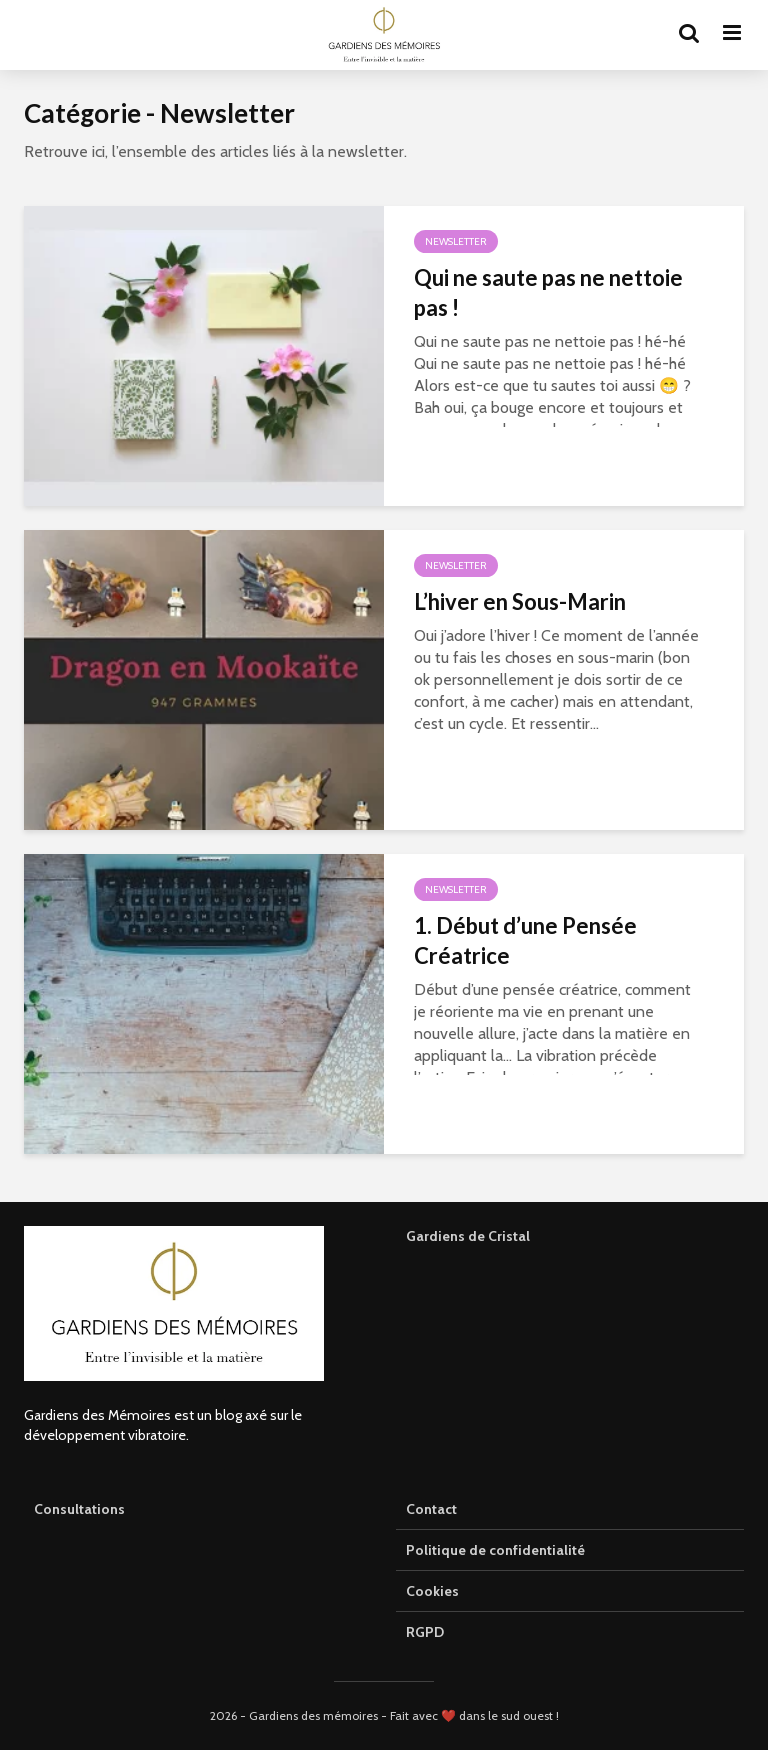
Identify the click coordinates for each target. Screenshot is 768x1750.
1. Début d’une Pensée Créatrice (525, 940)
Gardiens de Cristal (468, 1236)
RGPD (425, 1632)
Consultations (79, 1509)
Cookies (432, 1591)
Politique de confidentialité (495, 1550)
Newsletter (456, 241)
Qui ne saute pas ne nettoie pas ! (548, 292)
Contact (431, 1509)
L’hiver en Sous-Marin (520, 601)
